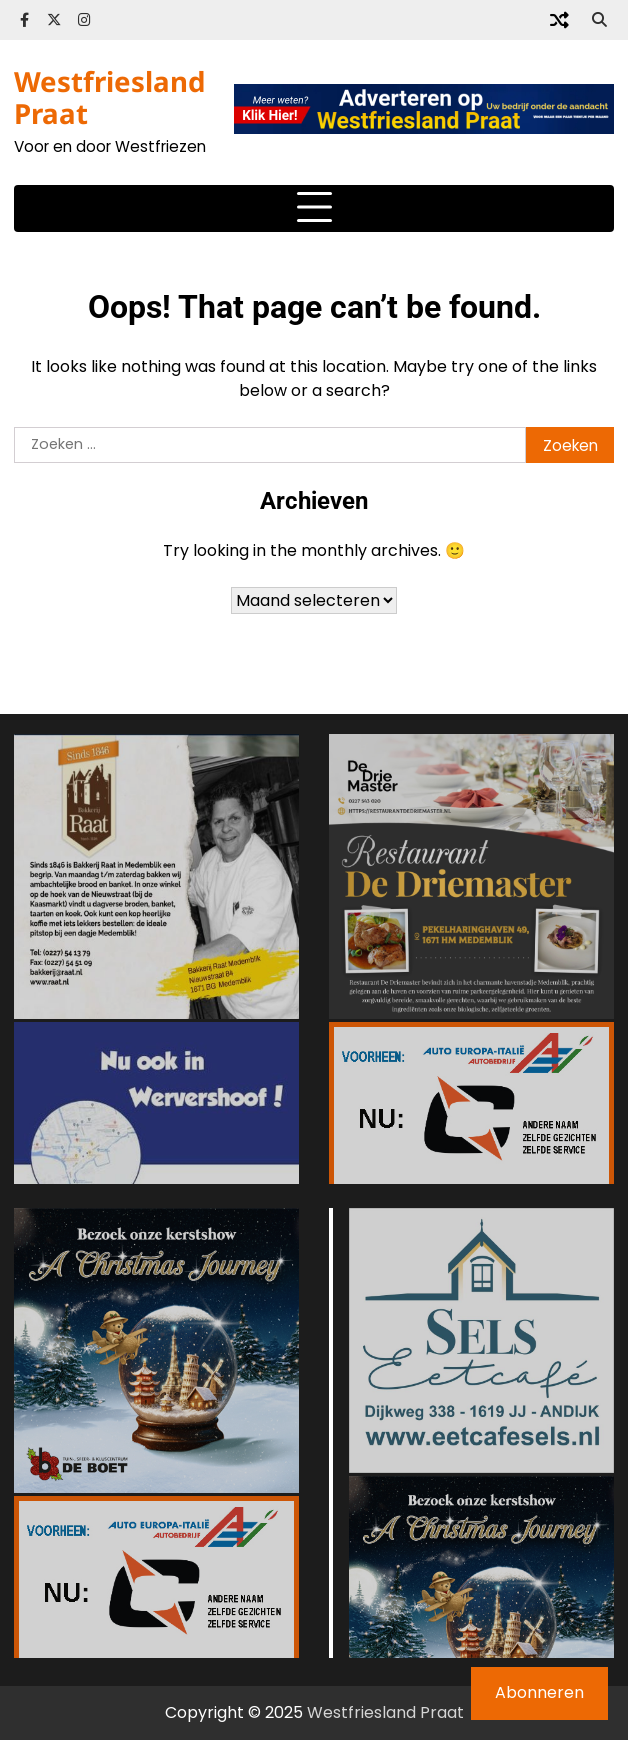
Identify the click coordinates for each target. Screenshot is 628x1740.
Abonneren (539, 1692)
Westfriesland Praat (110, 97)
